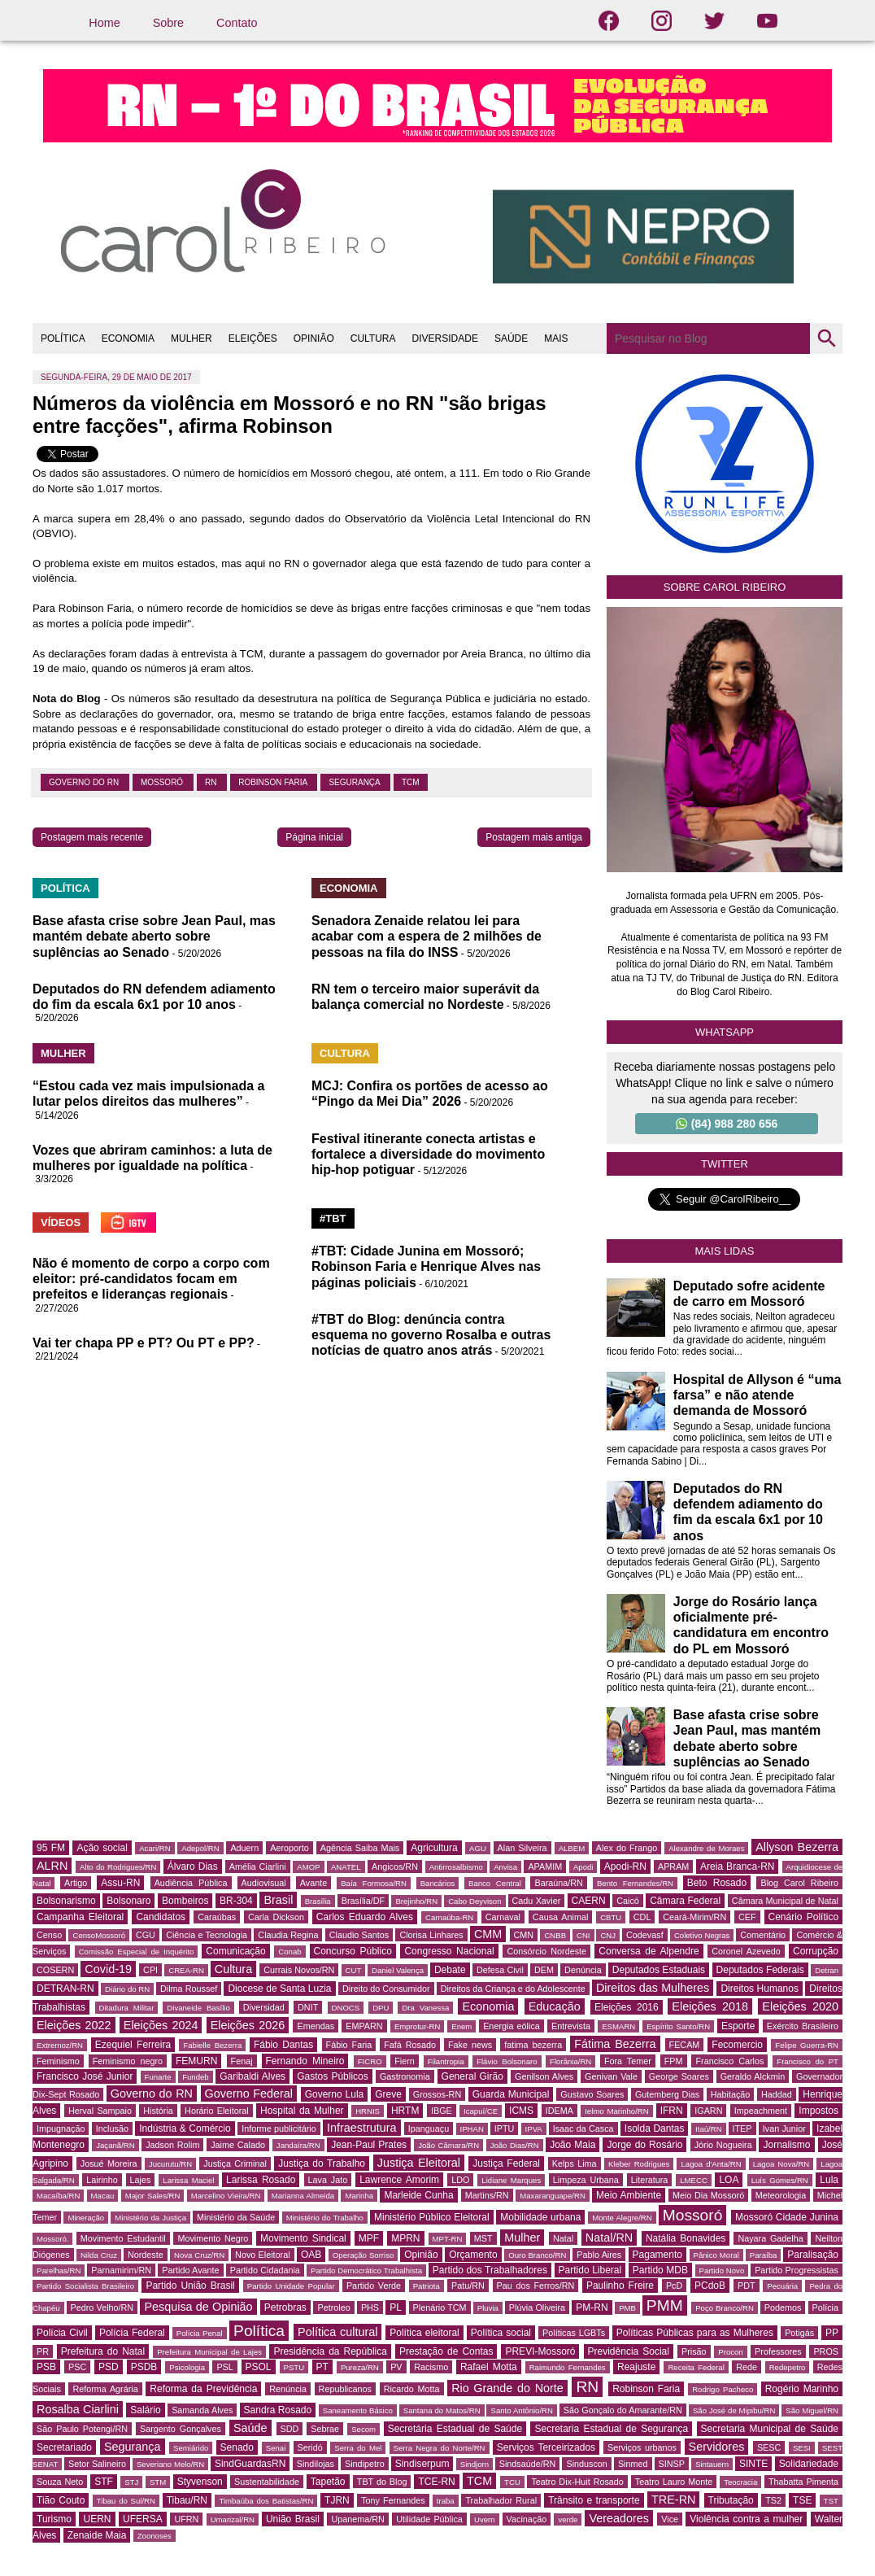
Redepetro (787, 2367)
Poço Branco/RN (724, 2307)
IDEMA (559, 2110)
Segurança (355, 782)
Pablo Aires (599, 2254)
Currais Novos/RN (298, 1970)
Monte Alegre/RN (621, 2217)
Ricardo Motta (412, 2389)
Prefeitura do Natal (103, 2351)
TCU (512, 2482)
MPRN (405, 2238)
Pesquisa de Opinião (198, 2306)
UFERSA (143, 2519)
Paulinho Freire (620, 2285)
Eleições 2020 (800, 2006)
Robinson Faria (273, 782)
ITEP (742, 2128)
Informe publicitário (279, 2128)
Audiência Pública (191, 1883)
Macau (103, 2195)
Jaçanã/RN (115, 2145)
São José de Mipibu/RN (734, 2410)
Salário (145, 2410)
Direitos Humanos (759, 1988)
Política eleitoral (424, 2332)
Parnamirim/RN (121, 2270)
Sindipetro (365, 2464)
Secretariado (64, 2447)
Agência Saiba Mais (360, 1848)
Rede (746, 2367)
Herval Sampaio (100, 2110)
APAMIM (545, 1866)
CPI (150, 1970)
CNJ (608, 1935)
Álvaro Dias (193, 1866)
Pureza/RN (360, 2367)
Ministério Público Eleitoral (432, 2217)
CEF (747, 1917)
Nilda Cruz (99, 2255)
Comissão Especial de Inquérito (136, 1951)
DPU (380, 2007)
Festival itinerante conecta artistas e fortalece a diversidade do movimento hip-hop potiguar (428, 1154)
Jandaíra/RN (298, 2145)
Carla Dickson (276, 1917)
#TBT (333, 1218)
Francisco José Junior (85, 2076)
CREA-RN (186, 1970)
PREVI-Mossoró (540, 2351)
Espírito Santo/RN (678, 2026)
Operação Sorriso (363, 2255)
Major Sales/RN (153, 2195)
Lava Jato (328, 2180)
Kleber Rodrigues (639, 2163)
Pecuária (782, 2285)
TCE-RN (436, 2481)
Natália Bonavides (685, 2238)
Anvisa (505, 1866)
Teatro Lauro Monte (673, 2481)
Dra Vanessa (425, 2007)
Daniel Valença (398, 1970)
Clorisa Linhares (431, 1935)
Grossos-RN (437, 2094)
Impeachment (760, 2110)
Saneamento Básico (358, 2410)
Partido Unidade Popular (291, 2285)
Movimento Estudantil (123, 2238)
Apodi (583, 1866)
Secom (363, 2429)
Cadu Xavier (536, 1901)
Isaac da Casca (583, 2128)
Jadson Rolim (172, 2145)
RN (212, 782)
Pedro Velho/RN (102, 2307)
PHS (370, 2307)
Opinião (421, 2254)
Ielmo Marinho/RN (617, 2111)
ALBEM (572, 1848)
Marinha (359, 2195)
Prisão (694, 2351)
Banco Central (494, 1883)
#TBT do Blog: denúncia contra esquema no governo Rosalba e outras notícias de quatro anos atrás (431, 1334)
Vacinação (527, 2519)
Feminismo (58, 2061)
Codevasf (645, 1935)
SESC (769, 2447)
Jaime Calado (238, 2145)
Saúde (250, 2427)
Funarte (158, 2076)
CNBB (555, 1935)
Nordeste (145, 2254)
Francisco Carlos (729, 2061)
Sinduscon (586, 2464)
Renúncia (288, 2389)
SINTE (753, 2463)
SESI (802, 2447)
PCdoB (709, 2285)
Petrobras (285, 2307)
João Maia (572, 2144)
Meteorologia (780, 2195)
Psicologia (187, 2367)
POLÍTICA (63, 338)
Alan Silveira (522, 1848)
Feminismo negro (128, 2061)
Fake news (470, 2045)
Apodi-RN (625, 1866)
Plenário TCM (440, 2307)
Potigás (799, 2333)
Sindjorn (474, 2464)
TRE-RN (673, 2499)
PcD (674, 2285)
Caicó (627, 1901)
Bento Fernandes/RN (635, 1883)
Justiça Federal (506, 2163)
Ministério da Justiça (150, 2217)
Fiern (404, 2061)
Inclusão (112, 2128)
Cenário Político (803, 1917)
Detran (826, 1970)
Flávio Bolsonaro (507, 2061)
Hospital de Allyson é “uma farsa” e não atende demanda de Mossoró (757, 1395)
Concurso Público (353, 1951)
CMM (488, 1934)
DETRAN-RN (65, 1988)
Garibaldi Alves (252, 2076)
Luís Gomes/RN (779, 2180)
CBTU (610, 1917)
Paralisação (812, 2254)
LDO (460, 2180)
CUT (354, 1970)
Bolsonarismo (66, 1900)
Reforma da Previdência (203, 2389)
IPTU (504, 2128)
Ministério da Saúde (236, 2217)
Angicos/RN (395, 1866)
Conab (289, 1951)
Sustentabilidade (266, 2481)
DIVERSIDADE (445, 338)
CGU (145, 1935)
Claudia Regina (288, 1935)
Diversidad (264, 2007)
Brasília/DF (363, 1901)
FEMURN (196, 2061)
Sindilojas (315, 2464)
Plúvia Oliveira (537, 2307)
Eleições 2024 (161, 2025)
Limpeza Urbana (586, 2180)
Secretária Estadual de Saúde (455, 2428)
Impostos (818, 2110)
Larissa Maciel (188, 2180)
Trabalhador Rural (501, 2500)
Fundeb (195, 2076)
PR (43, 2351)
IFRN (671, 2110)
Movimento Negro (212, 2238)
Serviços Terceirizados (546, 2447)
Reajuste (636, 2367)
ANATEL (346, 1866)
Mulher (522, 2237)
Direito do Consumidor (386, 1988)
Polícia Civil (62, 2332)
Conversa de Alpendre (649, 1951)
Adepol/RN (200, 1848)
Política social (501, 2332)
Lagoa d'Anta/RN (711, 2163)
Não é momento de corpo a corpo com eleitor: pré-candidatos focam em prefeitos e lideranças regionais (151, 1278)
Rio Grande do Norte (507, 2388)
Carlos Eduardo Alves (364, 1917)
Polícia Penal (199, 2333)
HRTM (405, 2110)
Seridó (310, 2447)
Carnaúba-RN (449, 1917)
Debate (450, 1970)
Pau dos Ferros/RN (536, 2285)
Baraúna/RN (558, 1883)
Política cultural (337, 2331)
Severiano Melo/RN (170, 2464)
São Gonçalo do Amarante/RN (623, 2410)
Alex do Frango (626, 1848)
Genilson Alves (544, 2076)
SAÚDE (511, 338)
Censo (49, 1935)
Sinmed (633, 2464)
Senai (276, 2447)
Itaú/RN (708, 2128)
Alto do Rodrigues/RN (118, 1866)
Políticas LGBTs (573, 2333)
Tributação (731, 2500)
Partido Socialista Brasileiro (85, 2285)
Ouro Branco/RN (537, 2255)
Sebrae (325, 2429)
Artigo (75, 1883)
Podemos (783, 2307)
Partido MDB (660, 2270)
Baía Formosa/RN (374, 1883)
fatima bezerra (533, 2045)
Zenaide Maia (97, 2535)
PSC (77, 2367)
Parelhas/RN (59, 2270)
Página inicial (314, 837)
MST (483, 2238)
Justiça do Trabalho (321, 2163)
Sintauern (712, 2464)
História (158, 2110)
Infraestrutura (362, 2127)
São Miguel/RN (812, 2410)
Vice (669, 2519)
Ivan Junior (784, 2128)
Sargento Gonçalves (180, 2429)
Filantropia (446, 2061)
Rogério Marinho (801, 2389)
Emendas (315, 2026)
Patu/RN (468, 2285)
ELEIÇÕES (253, 338)
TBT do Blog (382, 2481)
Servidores (717, 2446)
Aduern (244, 1848)
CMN (524, 1935)
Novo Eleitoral (262, 2254)
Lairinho (101, 2180)
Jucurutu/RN (170, 2163)
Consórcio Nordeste (546, 1951)
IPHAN (472, 2128)
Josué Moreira (109, 2163)
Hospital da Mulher (302, 2110)
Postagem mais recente (92, 837)
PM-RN (591, 2307)
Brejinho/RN (416, 1901)
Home (104, 22)
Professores (778, 2351)
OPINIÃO (314, 338)
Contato (236, 22)
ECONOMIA (128, 338)
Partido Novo (722, 2270)
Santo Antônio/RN (521, 2410)
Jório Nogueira (723, 2145)
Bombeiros (185, 1900)
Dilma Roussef (188, 1988)
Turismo (54, 2519)
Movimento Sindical (303, 2238)
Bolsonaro (128, 1900)
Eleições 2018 (710, 2006)
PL (396, 2307)
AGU (477, 1848)
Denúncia (583, 1970)
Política (259, 2330)
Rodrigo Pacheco (722, 2389)
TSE (802, 2500)
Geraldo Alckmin (752, 2076)
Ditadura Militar (127, 2007)
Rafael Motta (488, 2367)
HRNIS (367, 2111)
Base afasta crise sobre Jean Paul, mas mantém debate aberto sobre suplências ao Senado (154, 936)
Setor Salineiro (97, 2464)
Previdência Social (628, 2351)
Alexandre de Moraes (706, 1848)
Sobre (168, 22)
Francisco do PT (807, 2061)
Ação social (101, 1847)
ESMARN (618, 2026)
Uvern (484, 2519)
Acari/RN (154, 1848)
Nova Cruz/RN (199, 2255)
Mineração (85, 2217)
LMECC (693, 2180)
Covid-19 (108, 1969)
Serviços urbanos (642, 2447)
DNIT (308, 2007)
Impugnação (61, 2128)
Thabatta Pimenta (803, 2481)
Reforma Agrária (104, 2389)
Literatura (649, 2180)
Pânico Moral (716, 2255)
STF (103, 2481)
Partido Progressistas (796, 2270)
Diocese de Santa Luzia (279, 1988)
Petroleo (333, 2307)
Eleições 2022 (74, 2025)
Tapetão (328, 2481)
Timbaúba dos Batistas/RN (266, 2500)
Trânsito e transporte (593, 2500)
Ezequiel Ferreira (133, 2044)
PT (322, 2367)
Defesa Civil (500, 1970)
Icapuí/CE (481, 2111)
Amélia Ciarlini (257, 1866)
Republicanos (345, 2389)
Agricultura (434, 1847)
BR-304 (236, 1900)
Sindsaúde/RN (527, 2464)
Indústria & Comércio (185, 2128)
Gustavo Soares (592, 2094)
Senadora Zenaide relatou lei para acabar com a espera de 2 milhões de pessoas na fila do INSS (426, 936)
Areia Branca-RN (737, 1866)
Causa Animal (560, 1917)
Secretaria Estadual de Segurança (611, 2428)
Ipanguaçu (428, 2128)
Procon (730, 2351)
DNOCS (346, 2007)
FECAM (684, 2045)
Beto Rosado (717, 1882)
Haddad (776, 2094)
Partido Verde (373, 2285)
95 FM (51, 1847)
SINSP (672, 2464)
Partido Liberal (590, 2270)
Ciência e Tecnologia (206, 1935)
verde (567, 2519)
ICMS (521, 2110)
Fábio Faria (349, 2045)
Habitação (731, 2094)
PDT (746, 2285)
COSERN (55, 1970)
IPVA (533, 2128)
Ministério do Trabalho (324, 2217)
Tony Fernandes (393, 2500)
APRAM (673, 1866)
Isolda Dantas (655, 2128)
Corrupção (815, 1951)
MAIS (556, 338)
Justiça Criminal (235, 2163)
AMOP (308, 1866)
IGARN (708, 2110)
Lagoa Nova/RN (781, 2163)
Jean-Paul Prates (369, 2144)
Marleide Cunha (418, 2195)
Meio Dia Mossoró (708, 2195)
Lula (829, 2179)
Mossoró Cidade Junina (786, 2217)
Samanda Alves (202, 2410)
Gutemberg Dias (667, 2094)
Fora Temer (627, 2061)
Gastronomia (405, 2076)
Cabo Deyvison (474, 1901)
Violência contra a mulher (746, 2519)
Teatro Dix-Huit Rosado (577, 2481)
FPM (673, 2061)
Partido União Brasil (190, 2285)
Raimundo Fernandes (567, 2367)
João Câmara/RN (448, 2145)
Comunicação (235, 1951)
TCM (411, 782)
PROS (825, 2351)
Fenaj (242, 2061)
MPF (369, 2238)
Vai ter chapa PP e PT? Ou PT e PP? (144, 1343)
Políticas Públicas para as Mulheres (694, 2332)
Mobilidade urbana (540, 2217)
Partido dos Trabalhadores (490, 2270)
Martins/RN (487, 2195)
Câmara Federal (685, 1900)
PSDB (144, 2367)
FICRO (370, 2061)
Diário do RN (127, 1988)
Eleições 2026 (248, 2025)
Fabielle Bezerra (212, 2045)
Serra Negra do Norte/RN (439, 2447)
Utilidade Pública (429, 2519)
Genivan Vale (611, 2076)
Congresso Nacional (449, 1951)
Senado (237, 2447)
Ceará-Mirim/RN (694, 1917)
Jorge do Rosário (644, 2144)
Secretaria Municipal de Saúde (769, 2428)
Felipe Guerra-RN (806, 2045)
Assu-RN (120, 1882)
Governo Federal (249, 2093)
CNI (583, 1935)
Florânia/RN (570, 2061)
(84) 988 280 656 (727, 1123)
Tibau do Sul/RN (126, 2500)
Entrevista (570, 2026)
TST (831, 2500)
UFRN (186, 2519)
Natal (563, 2238)
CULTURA (373, 338)
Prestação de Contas (446, 2351)
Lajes (140, 2180)
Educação (555, 2006)
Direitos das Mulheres (652, 1987)
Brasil (278, 1899)
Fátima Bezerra (614, 2043)
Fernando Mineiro (305, 2061)
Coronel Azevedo (746, 1951)
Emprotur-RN (417, 2026)
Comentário (763, 1935)
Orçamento (473, 2254)
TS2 (773, 2500)
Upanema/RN (357, 2519)
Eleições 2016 (626, 2007)
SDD (290, 2429)
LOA (728, 2179)
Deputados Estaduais (658, 1970)
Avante (313, 1883)
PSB (46, 2367)
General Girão (472, 2076)
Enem (461, 2026)
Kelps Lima (574, 2163)
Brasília (318, 1901)
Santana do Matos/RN (442, 2410)
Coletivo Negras (702, 1935)
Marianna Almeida (303, 2195)
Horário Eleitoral (217, 2110)
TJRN (337, 2500)
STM (158, 2482)
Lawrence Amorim (399, 2179)
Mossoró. (52, 2238)
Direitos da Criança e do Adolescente (513, 1988)
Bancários (437, 1883)
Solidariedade (808, 2463)
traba (446, 2500)
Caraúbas (217, 1917)
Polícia (825, 2307)
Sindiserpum (422, 2463)
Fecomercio (737, 2044)
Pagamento (657, 2254)
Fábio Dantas (283, 2044)
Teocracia (740, 2482)
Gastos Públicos (332, 2076)
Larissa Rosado (260, 2179)
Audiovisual (264, 1883)
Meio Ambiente (628, 2195)
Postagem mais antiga (533, 837)
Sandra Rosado (278, 2410)
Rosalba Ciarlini (78, 2409)
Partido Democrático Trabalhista (366, 2270)
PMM (664, 2305)
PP (831, 2332)
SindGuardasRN (250, 2463)
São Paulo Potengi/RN (82, 2429)
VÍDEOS (61, 1222)
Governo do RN (85, 782)
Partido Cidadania (265, 2270)
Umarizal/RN (233, 2519)
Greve (388, 2094)
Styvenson (200, 2481)
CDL (642, 1917)
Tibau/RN (187, 2500)
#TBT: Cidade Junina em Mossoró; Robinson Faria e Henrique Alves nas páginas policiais (426, 1266)
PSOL (259, 2367)
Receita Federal (696, 2367)
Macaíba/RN (58, 2195)
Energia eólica (511, 2026)
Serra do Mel (357, 2447)
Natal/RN (609, 2237)
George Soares (679, 2076)
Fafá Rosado (410, 2045)
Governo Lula (334, 2094)
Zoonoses (154, 2535)
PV (396, 2367)
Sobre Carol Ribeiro (725, 587)
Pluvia (487, 2307)
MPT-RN (448, 2238)
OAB (311, 2254)
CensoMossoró (98, 1935)
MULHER (191, 338)
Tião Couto (61, 2500)
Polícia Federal (132, 2332)
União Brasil (293, 2519)
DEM (544, 1970)
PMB (627, 2307)
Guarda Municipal (511, 2094)
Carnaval (502, 1917)
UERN (97, 2519)
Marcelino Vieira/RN (226, 2195)
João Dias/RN (514, 2145)
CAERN (589, 1900)
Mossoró (163, 782)
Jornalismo (786, 2144)
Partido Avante (190, 2270)
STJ (131, 2482)
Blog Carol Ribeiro (799, 1883)
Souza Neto (60, 2481)
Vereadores (619, 2518)
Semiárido (190, 2447)
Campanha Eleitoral (80, 1917)
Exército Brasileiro (802, 2026)
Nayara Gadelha (770, 2238)
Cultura (233, 1969)
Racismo (431, 2367)
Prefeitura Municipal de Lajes (209, 2351)
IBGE (441, 2110)
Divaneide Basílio (198, 2007)
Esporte (738, 2026)
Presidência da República (329, 2351)
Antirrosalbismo (456, 1866)
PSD (108, 2367)
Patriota (426, 2285)
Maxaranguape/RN (553, 2195)
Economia (488, 2006)
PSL (224, 2367)
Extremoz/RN (60, 2045)
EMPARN (364, 2026)
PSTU (294, 2367)
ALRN (52, 1865)
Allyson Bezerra (796, 1846)
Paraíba (763, 2255)
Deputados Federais (760, 1970)
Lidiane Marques (511, 2180)
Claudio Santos (359, 1935)
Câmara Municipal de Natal (785, 1901)
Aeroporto (289, 1848)
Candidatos (160, 1917)
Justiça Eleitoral (418, 2162)
